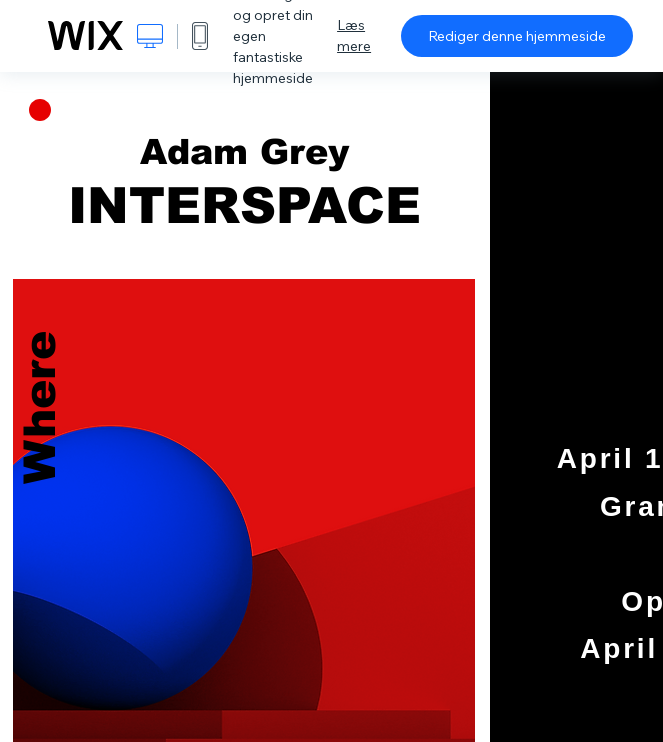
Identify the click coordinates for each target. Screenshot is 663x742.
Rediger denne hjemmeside (517, 36)
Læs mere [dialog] (354, 35)
